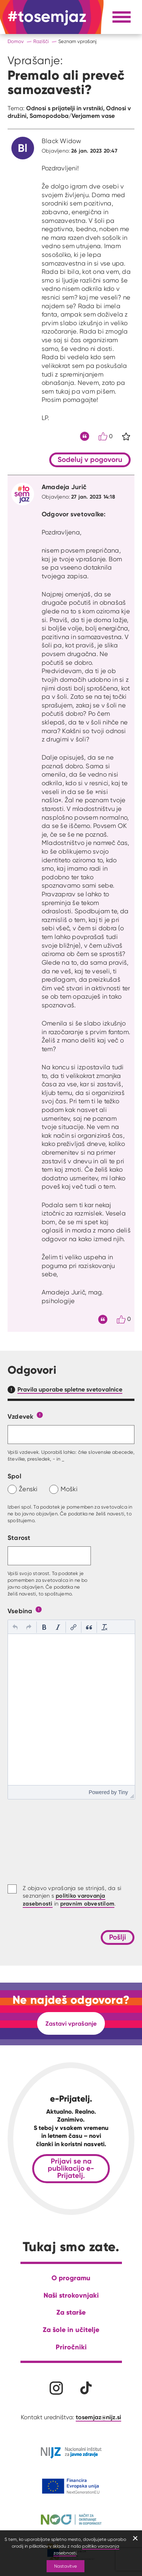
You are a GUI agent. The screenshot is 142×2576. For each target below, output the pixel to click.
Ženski (28, 1489)
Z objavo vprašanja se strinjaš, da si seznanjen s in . (72, 1896)
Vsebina (20, 1611)
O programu (71, 2277)
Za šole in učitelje (71, 2329)
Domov (16, 41)
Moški (69, 1489)
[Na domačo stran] (47, 17)
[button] (15, 1627)
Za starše (71, 2312)
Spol (14, 1476)
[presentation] (15, 1627)
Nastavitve (65, 2566)
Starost (19, 1537)
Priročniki (71, 2347)
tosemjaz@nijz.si (98, 2417)
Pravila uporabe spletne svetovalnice (69, 1389)
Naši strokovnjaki (71, 2295)
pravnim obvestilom (87, 1903)
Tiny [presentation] (123, 1792)
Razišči (41, 41)
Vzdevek (21, 1416)
